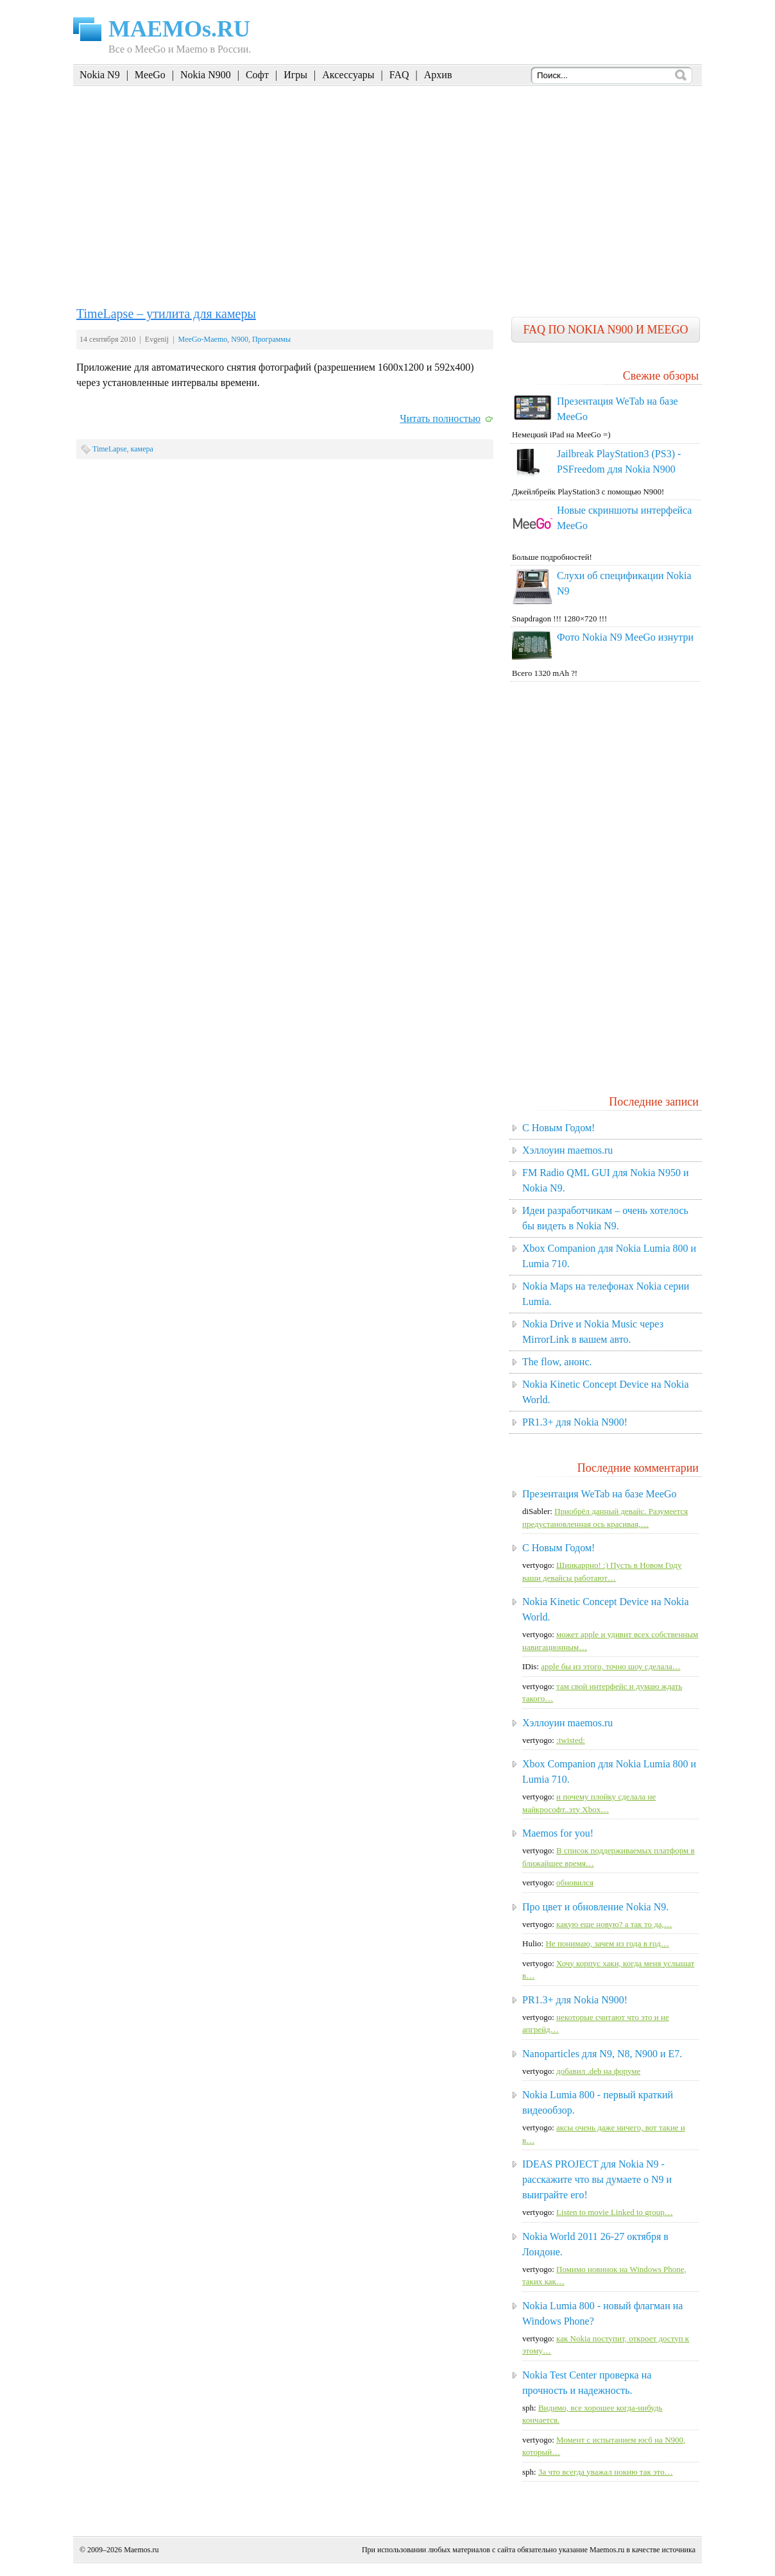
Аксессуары (348, 74)
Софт (257, 74)
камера (142, 448)
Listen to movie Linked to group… (614, 2212)
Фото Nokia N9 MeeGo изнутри (625, 637)
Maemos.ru (141, 2549)
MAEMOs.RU (179, 29)
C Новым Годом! (558, 1127)
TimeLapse (109, 448)
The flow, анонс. (557, 1361)
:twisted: (570, 1740)
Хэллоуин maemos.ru (567, 1150)
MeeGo (150, 74)
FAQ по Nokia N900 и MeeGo (605, 329)
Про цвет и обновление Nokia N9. (595, 1906)
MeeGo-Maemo (203, 339)
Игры (295, 74)
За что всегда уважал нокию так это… (605, 2472)
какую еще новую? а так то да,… (614, 1924)
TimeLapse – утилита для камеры (166, 314)
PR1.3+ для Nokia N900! (574, 1422)
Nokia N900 (205, 74)
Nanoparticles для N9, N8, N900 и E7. (602, 2053)
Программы (271, 339)
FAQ (399, 74)
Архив (438, 74)
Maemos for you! (557, 1833)
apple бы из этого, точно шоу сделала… (610, 1666)
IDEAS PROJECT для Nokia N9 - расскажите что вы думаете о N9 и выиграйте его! (597, 2179)
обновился (574, 1882)
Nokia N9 (100, 74)
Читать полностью (440, 418)
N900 (239, 339)
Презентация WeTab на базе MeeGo (599, 1493)
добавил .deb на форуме (598, 2071)
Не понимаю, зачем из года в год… (607, 1943)
